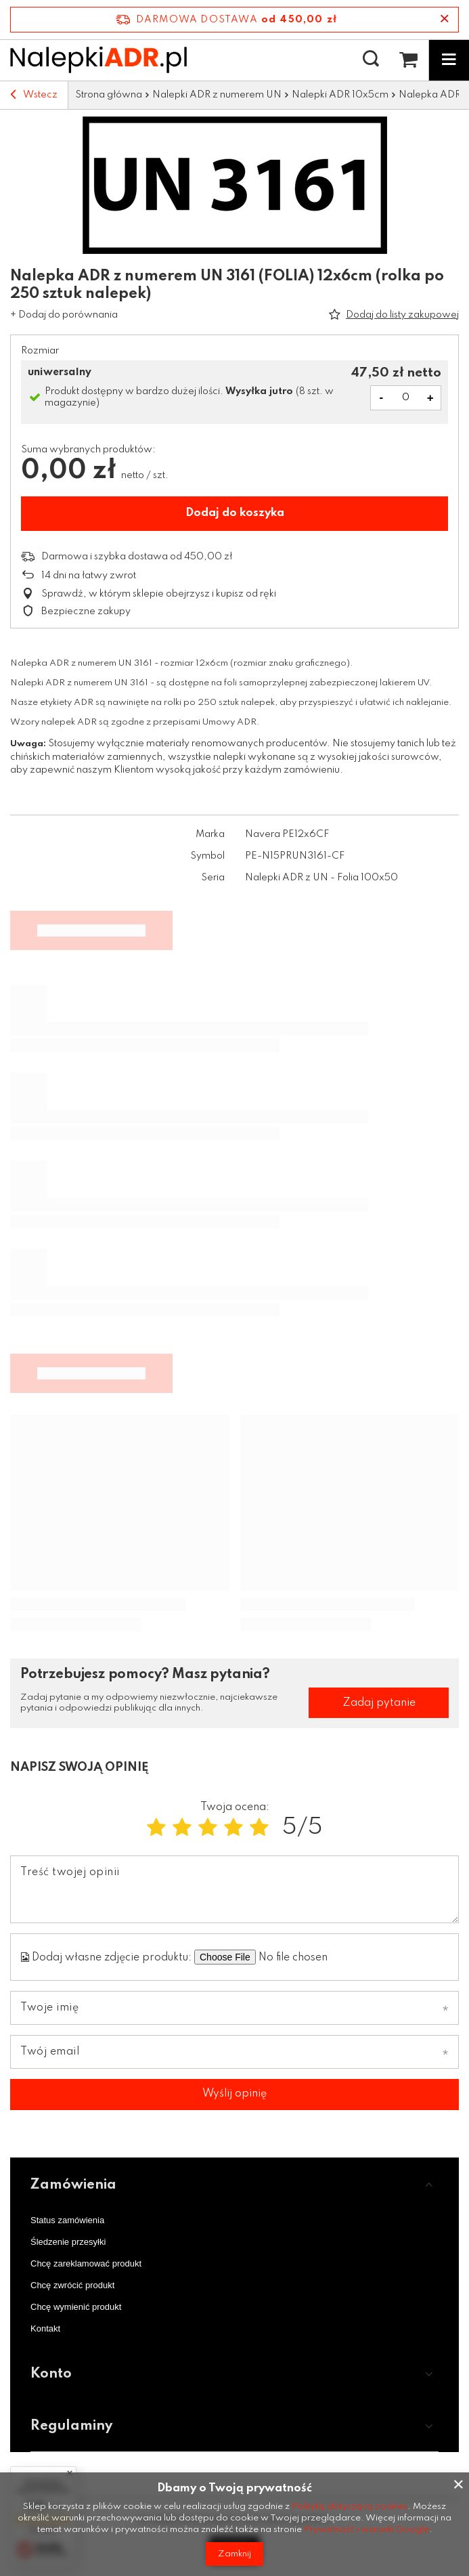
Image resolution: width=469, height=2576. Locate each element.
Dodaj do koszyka (234, 513)
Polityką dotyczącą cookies (349, 2506)
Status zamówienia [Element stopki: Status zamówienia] (67, 2220)
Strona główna (108, 95)
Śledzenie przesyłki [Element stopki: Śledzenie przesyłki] (68, 2242)
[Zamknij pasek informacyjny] (444, 20)
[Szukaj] (371, 59)
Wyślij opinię (234, 2093)
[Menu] (448, 60)
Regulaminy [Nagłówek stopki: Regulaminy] (71, 2426)
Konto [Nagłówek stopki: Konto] (51, 2374)
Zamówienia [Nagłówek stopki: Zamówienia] (73, 2185)
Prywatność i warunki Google (366, 2529)
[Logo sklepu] (98, 59)
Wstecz (34, 95)
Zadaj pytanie (379, 1703)
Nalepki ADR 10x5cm (340, 95)
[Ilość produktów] (406, 398)
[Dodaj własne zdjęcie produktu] (320, 1957)
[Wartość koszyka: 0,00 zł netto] (408, 60)
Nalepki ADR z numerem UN (217, 95)
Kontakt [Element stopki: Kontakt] (45, 2328)
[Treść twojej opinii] (234, 1889)
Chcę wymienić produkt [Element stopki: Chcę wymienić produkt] (75, 2307)
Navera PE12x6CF (287, 834)
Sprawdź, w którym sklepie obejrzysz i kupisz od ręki (158, 594)
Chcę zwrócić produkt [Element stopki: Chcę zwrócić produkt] (72, 2285)
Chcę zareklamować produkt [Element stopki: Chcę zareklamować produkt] (85, 2263)
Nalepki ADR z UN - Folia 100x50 (321, 877)
